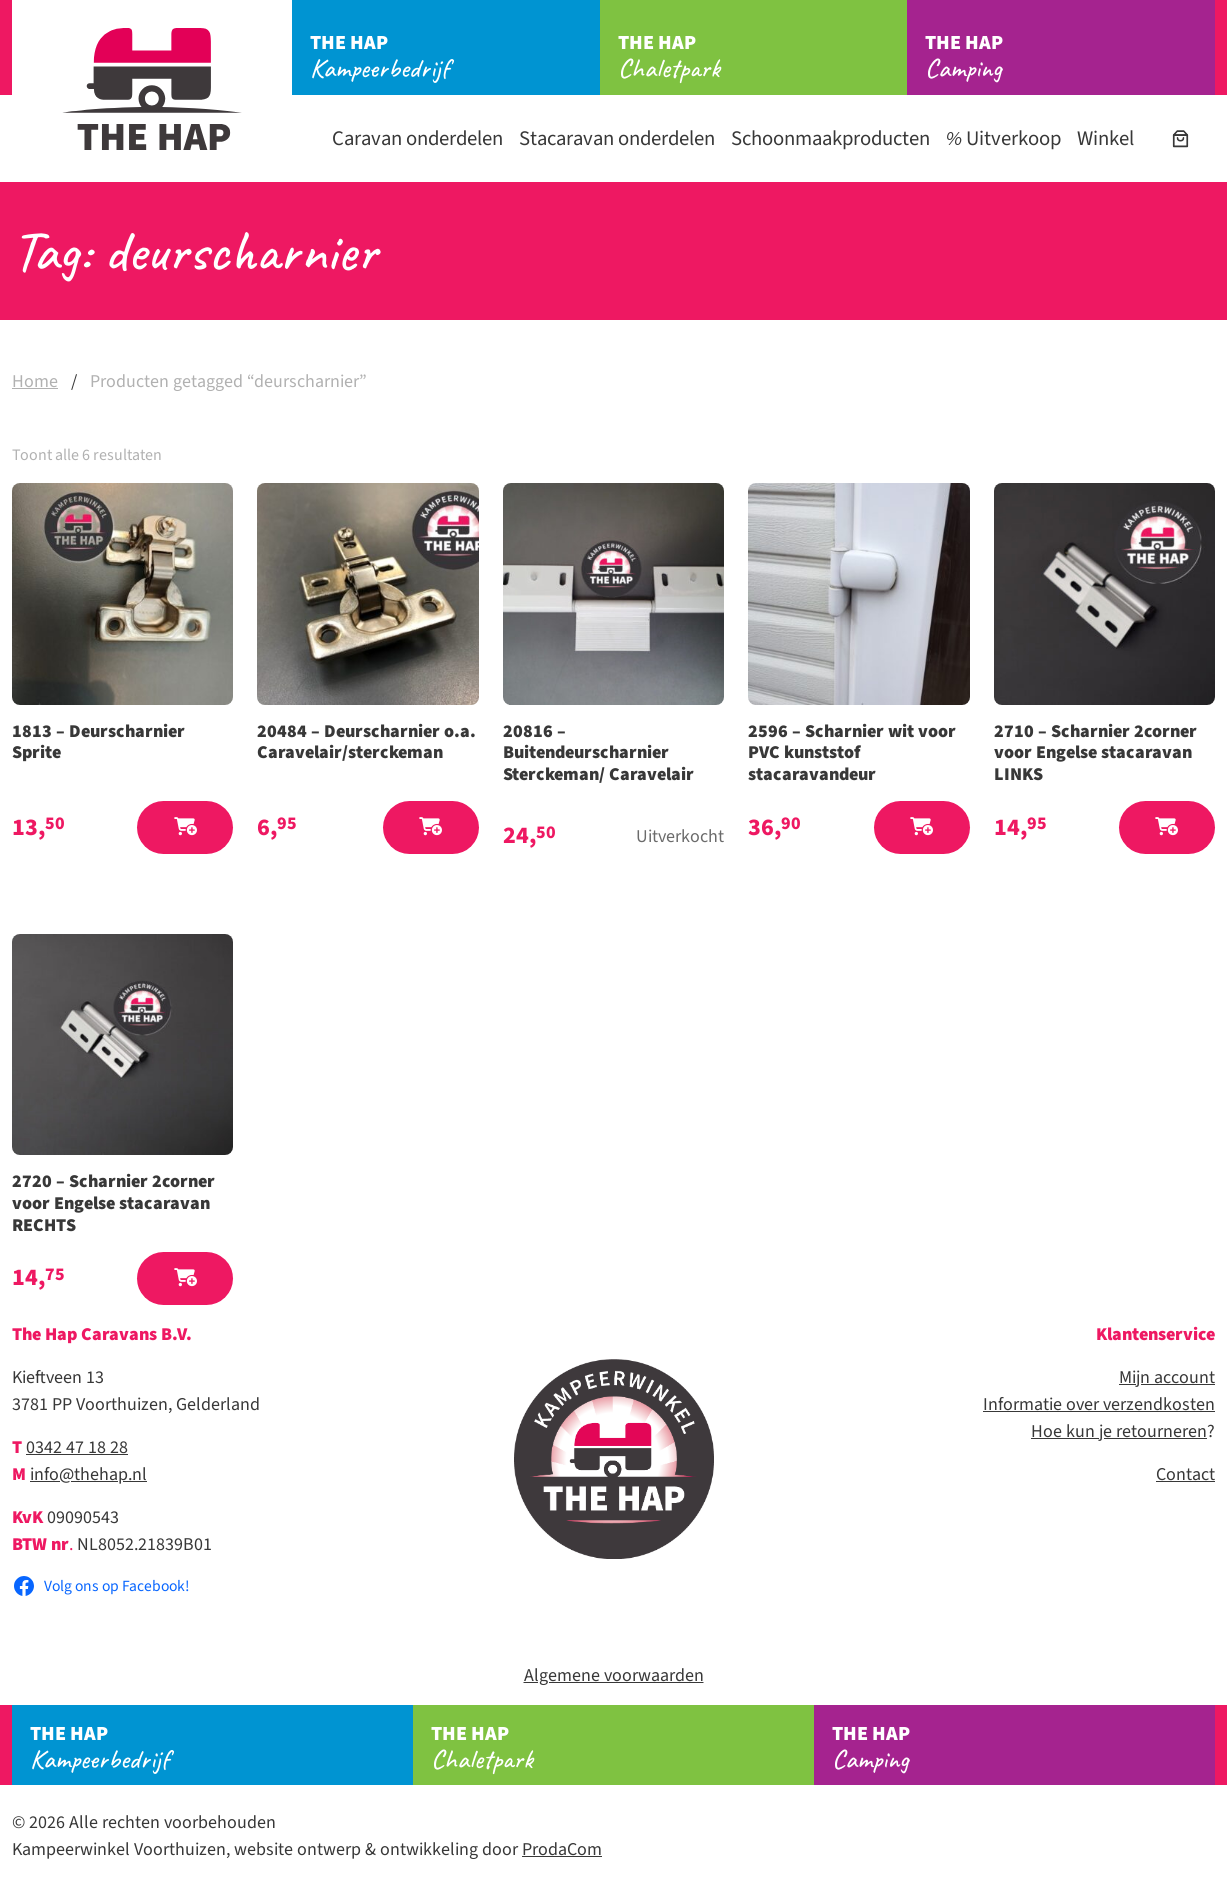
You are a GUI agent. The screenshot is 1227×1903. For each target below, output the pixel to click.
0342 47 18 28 (77, 1447)
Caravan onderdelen (417, 138)
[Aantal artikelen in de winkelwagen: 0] (1180, 138)
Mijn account (1167, 1377)
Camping (1070, 57)
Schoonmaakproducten (830, 138)
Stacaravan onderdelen (617, 138)
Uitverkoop (1003, 138)
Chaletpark (763, 57)
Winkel (1105, 138)
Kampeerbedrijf (455, 57)
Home (35, 381)
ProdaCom (562, 1849)
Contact (1185, 1474)
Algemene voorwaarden (614, 1675)
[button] (185, 827)
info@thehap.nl (88, 1474)
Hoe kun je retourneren (1119, 1431)
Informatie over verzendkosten (1099, 1404)
